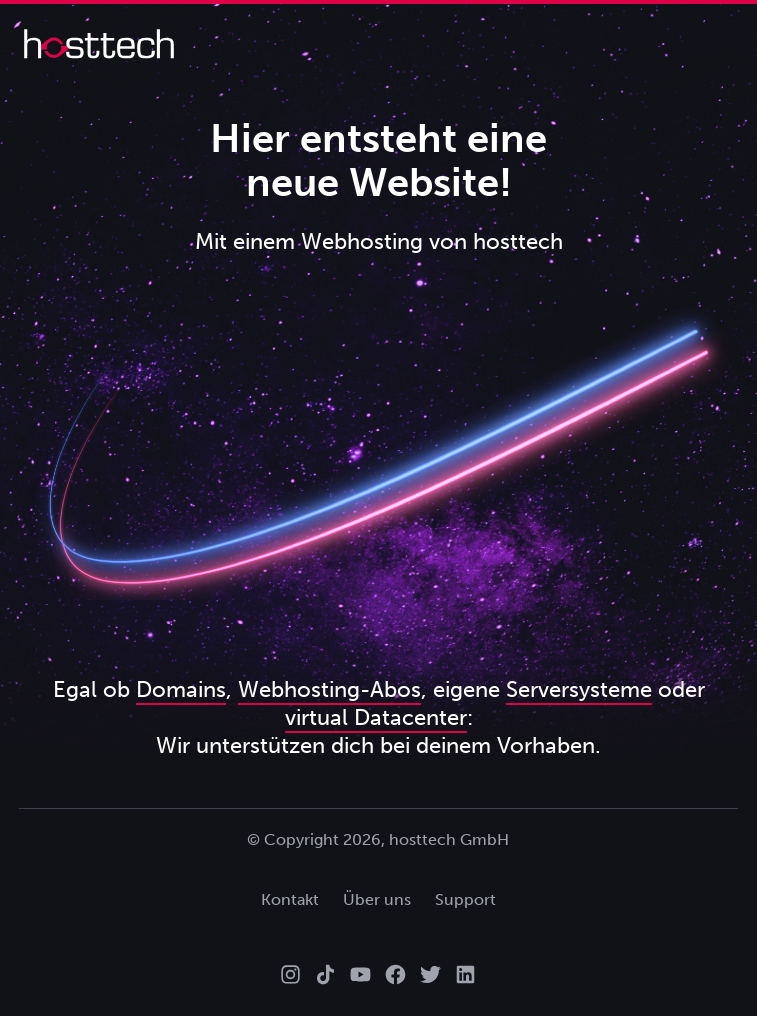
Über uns (377, 899)
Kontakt (290, 899)
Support (465, 899)
